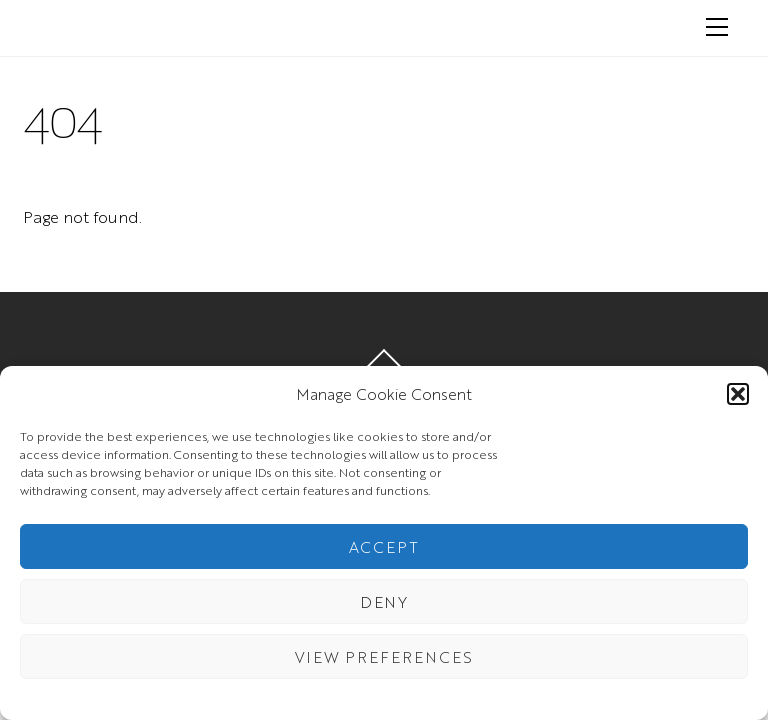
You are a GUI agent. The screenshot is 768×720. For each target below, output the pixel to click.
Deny (384, 601)
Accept (384, 546)
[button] (738, 394)
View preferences (384, 656)
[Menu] (717, 27)
